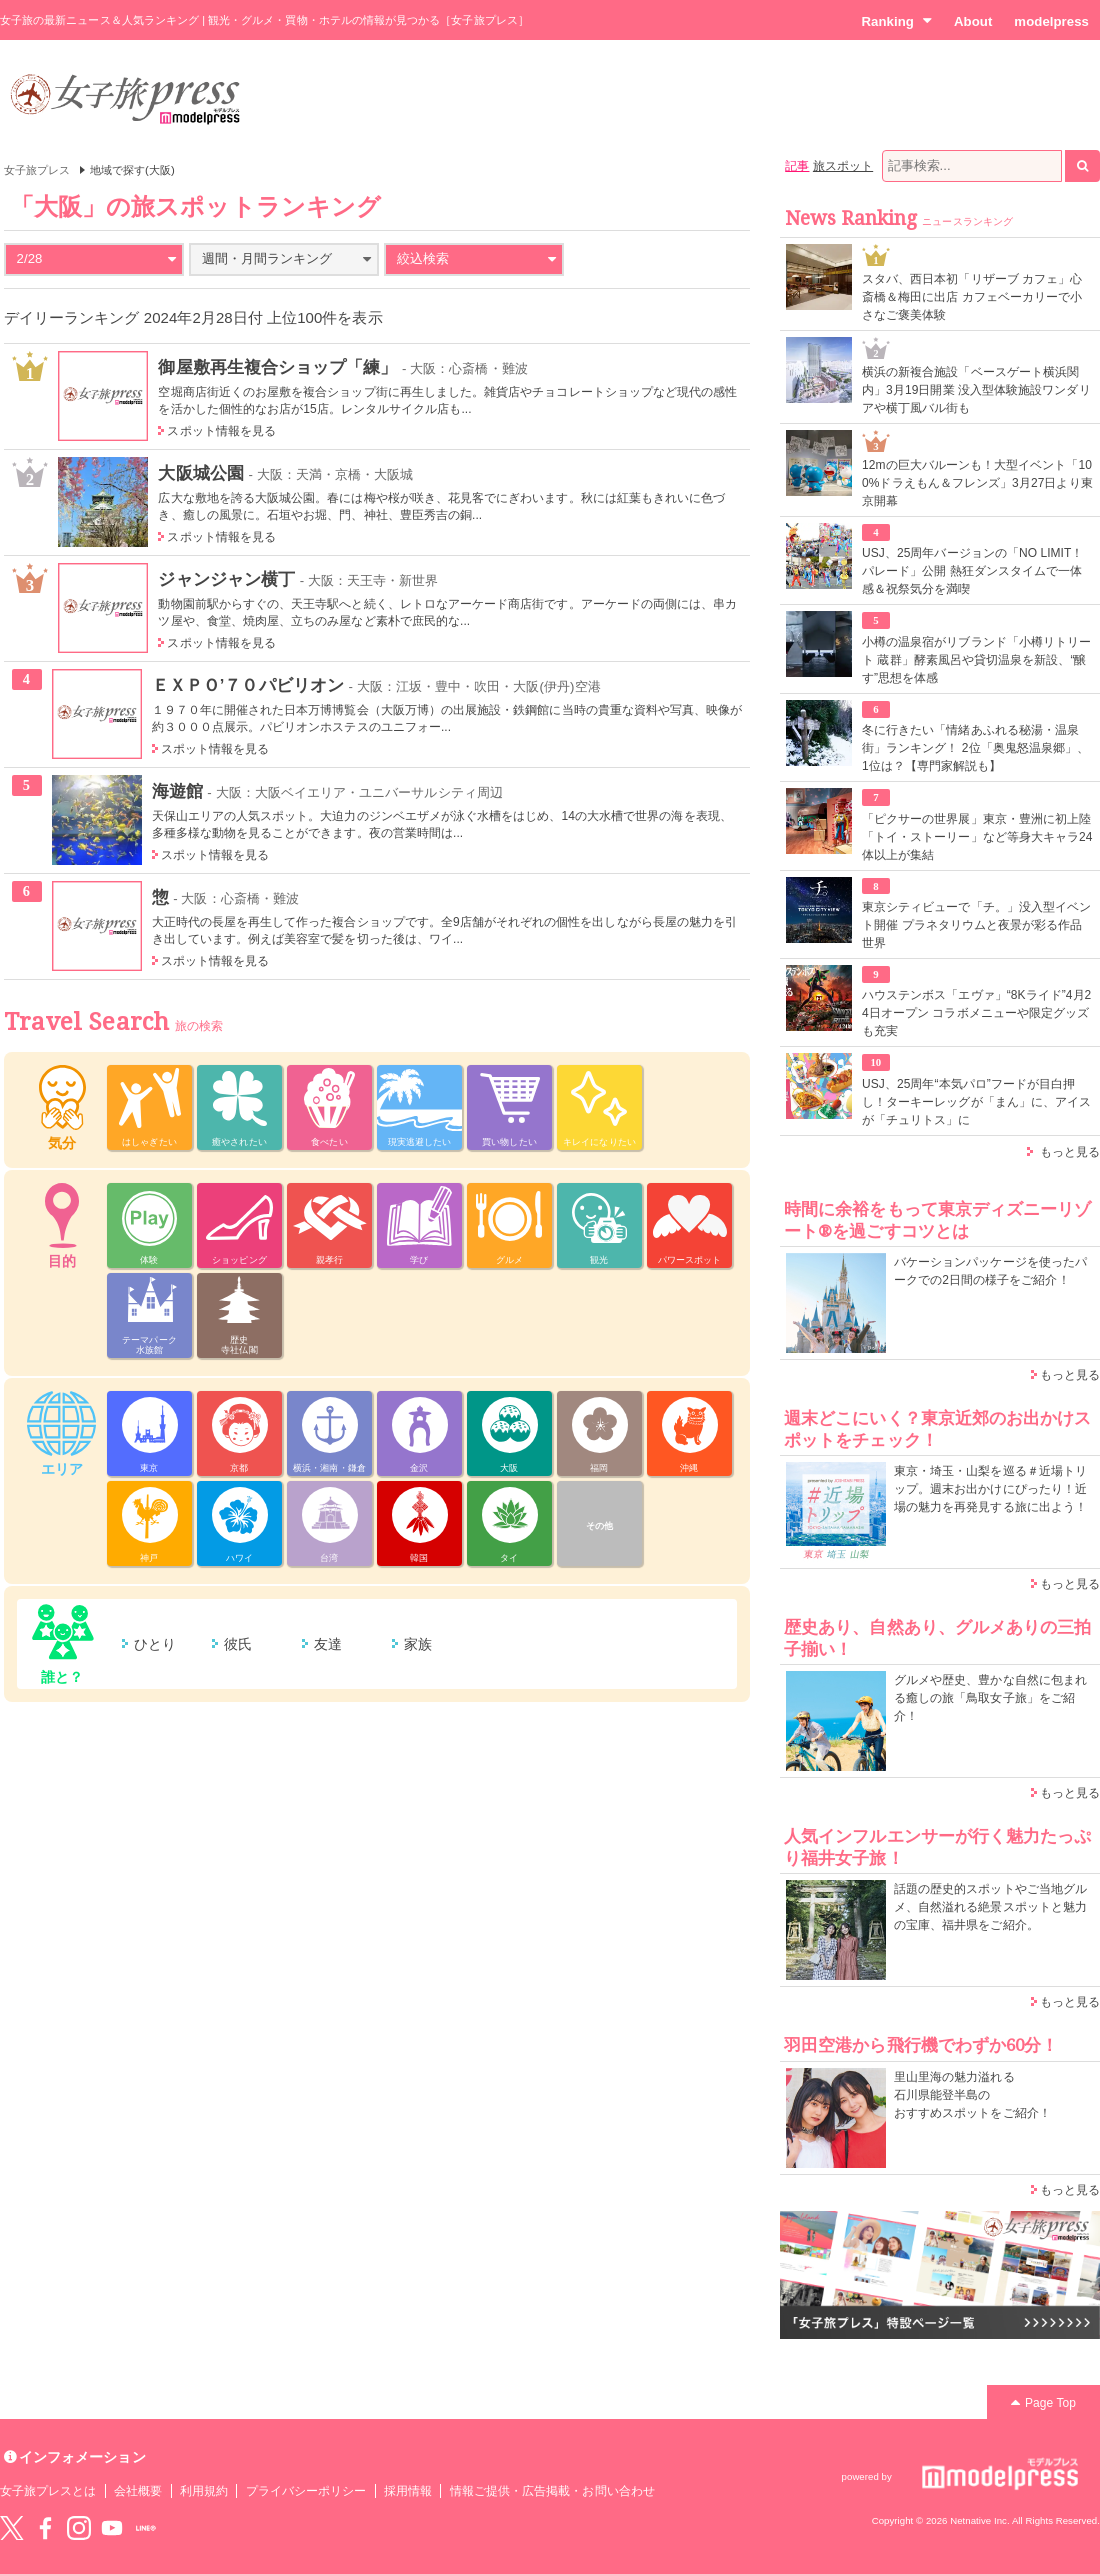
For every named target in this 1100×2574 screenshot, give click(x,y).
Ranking (896, 21)
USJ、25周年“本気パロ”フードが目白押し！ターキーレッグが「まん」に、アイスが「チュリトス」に (976, 1102)
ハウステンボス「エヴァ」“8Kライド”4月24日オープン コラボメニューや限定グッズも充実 (976, 1013)
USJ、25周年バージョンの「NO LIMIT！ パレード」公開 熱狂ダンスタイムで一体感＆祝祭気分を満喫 (972, 571)
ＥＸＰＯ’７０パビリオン (248, 685)
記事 (797, 166)
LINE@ (146, 2528)
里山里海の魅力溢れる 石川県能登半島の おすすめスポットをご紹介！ (972, 2095)
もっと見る (1070, 1152)
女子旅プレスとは (48, 2491)
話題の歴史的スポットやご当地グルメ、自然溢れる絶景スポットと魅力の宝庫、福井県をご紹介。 (990, 1907)
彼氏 (238, 1644)
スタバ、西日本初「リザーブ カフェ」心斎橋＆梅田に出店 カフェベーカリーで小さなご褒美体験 (972, 297)
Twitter (12, 2528)
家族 (418, 1644)
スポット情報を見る (221, 431)
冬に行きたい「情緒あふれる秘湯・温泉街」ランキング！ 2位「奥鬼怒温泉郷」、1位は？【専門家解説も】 (975, 748)
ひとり (155, 1644)
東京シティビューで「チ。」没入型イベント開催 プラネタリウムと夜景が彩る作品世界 (976, 925)
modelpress (1051, 21)
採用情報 (408, 2491)
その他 (599, 1526)
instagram (79, 2528)
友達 (328, 1644)
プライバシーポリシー (306, 2491)
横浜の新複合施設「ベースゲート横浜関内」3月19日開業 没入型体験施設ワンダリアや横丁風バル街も (976, 390)
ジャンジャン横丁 (226, 579)
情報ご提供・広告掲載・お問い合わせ (552, 2491)
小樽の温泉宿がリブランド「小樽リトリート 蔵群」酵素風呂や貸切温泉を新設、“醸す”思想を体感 (976, 660)
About (973, 21)
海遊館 (177, 791)
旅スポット (843, 166)
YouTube (112, 2528)
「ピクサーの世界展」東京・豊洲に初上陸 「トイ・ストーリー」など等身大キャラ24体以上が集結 (977, 837)
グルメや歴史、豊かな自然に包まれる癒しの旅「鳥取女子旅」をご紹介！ (990, 1698)
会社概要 (138, 2491)
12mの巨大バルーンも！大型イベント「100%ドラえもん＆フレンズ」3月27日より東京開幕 (977, 483)
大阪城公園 (200, 473)
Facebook (45, 2528)
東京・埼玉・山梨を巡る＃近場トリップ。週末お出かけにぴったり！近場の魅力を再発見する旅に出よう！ (990, 1489)
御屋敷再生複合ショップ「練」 (277, 367)
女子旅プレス (37, 170)
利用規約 (204, 2491)
